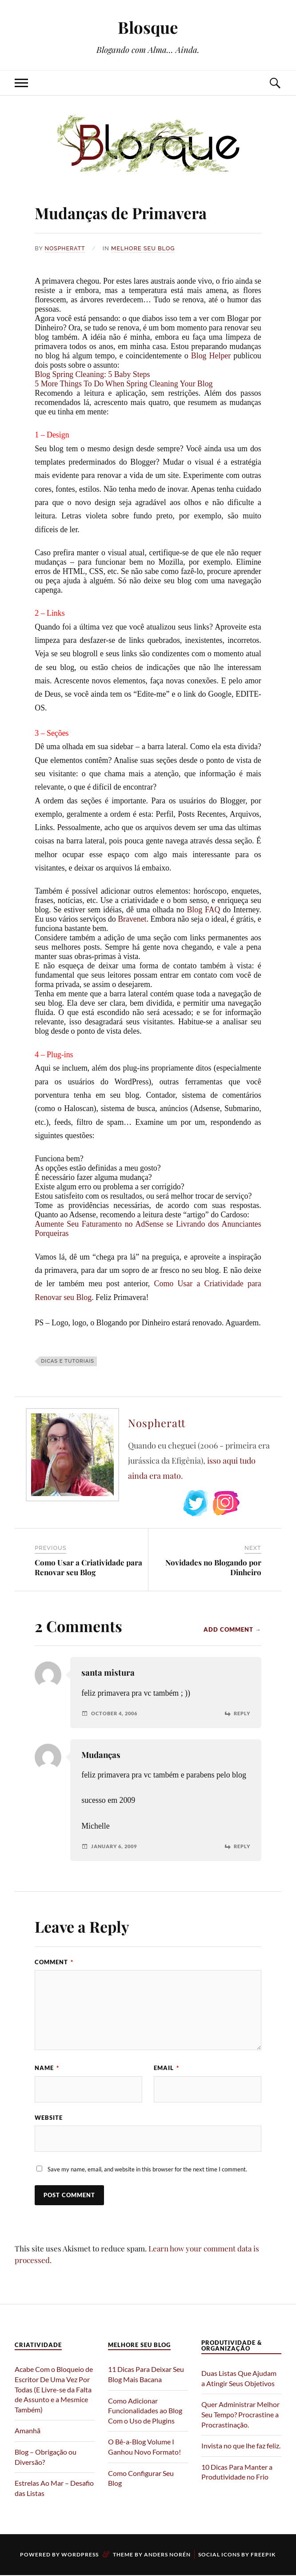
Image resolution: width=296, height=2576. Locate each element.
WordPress (80, 2555)
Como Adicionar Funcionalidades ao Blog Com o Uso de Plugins (145, 2411)
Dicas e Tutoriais (67, 1361)
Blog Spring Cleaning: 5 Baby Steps (92, 373)
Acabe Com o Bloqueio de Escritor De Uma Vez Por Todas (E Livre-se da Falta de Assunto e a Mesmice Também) (54, 2390)
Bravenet (132, 919)
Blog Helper (211, 355)
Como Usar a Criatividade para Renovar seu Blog (88, 1567)
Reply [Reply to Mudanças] (241, 1846)
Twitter (195, 1503)
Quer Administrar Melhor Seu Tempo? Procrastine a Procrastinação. (240, 2415)
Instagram (226, 1503)
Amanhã (27, 2431)
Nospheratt (66, 248)
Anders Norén (167, 2555)
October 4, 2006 (116, 1713)
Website (49, 2118)
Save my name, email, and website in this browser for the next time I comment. (147, 2170)
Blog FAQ (203, 909)
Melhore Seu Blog (144, 248)
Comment (54, 1962)
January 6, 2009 (116, 1846)
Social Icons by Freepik (237, 2555)
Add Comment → (232, 1629)
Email (166, 2067)
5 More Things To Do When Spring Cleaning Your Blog (123, 383)
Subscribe (257, 1503)
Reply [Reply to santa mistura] (241, 1713)
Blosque (148, 27)
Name (47, 2067)
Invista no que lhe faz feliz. (240, 2446)
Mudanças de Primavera (143, 211)
